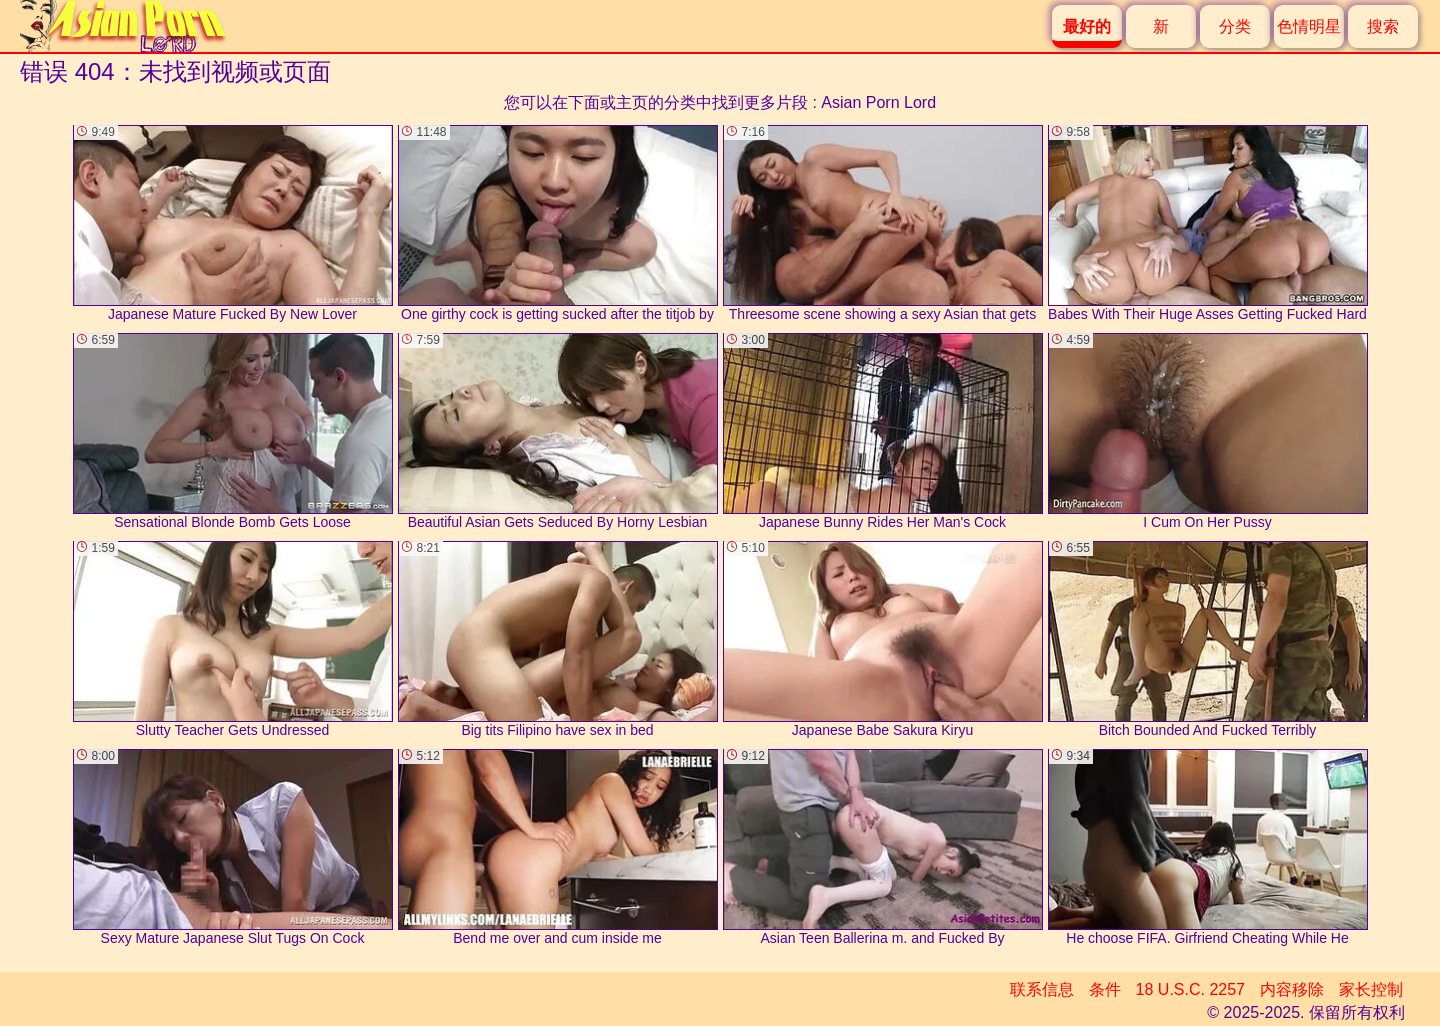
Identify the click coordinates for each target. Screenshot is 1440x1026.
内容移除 (1292, 989)
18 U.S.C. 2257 (1190, 989)
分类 (1235, 26)
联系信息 (1042, 989)
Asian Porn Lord (878, 102)
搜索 (1383, 26)
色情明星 (1309, 26)
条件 (1105, 989)
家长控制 (1371, 989)
